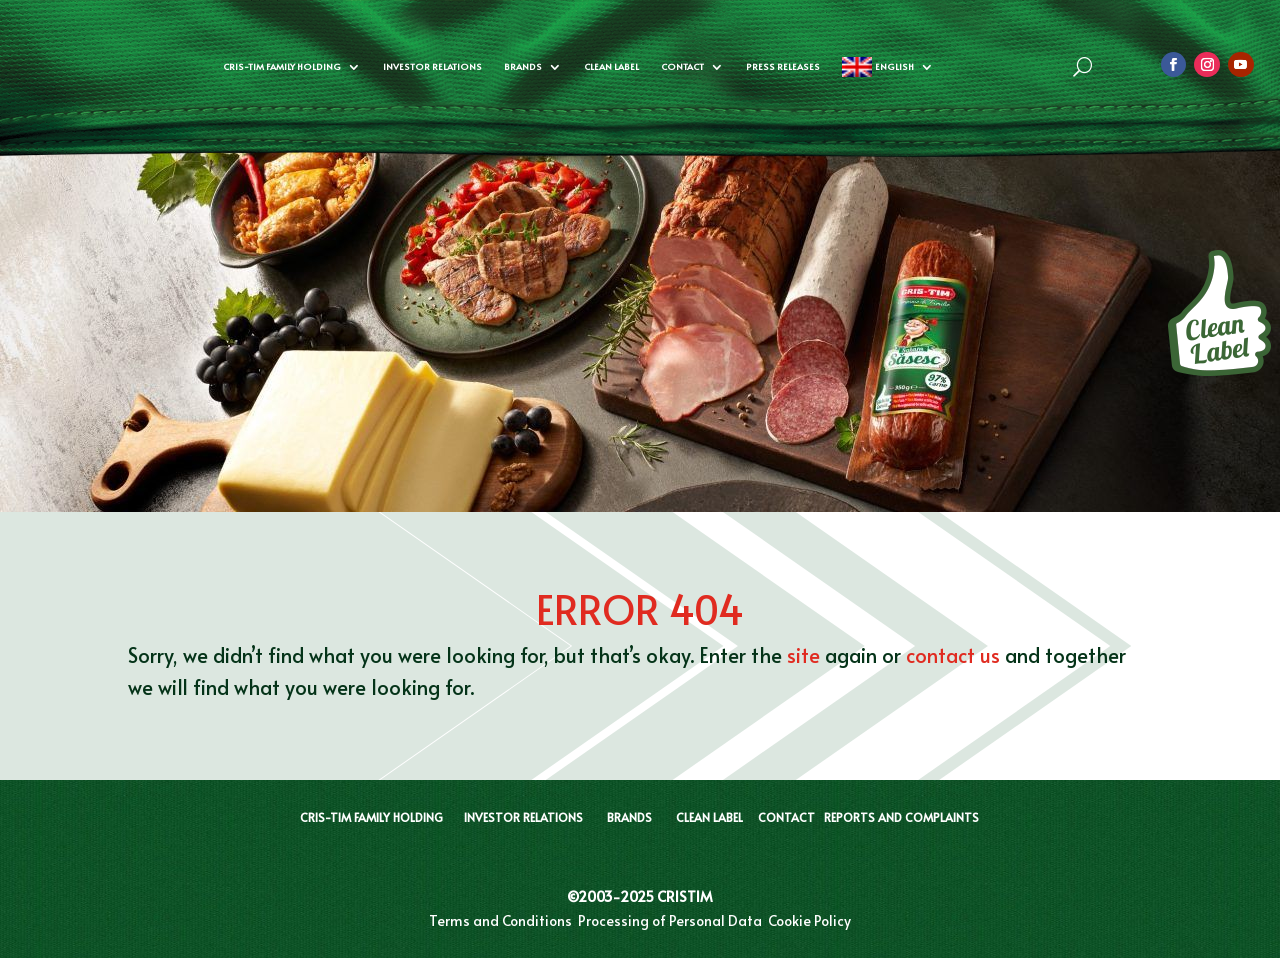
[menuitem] (888, 67)
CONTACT (786, 817)
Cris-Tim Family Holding (282, 66)
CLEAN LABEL (611, 66)
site (803, 655)
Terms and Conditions (500, 920)
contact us (953, 655)
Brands (523, 66)
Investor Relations (432, 66)
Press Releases (783, 66)
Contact (682, 66)
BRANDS (629, 817)
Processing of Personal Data (670, 920)
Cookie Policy (809, 920)
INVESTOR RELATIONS (523, 817)
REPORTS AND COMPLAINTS (901, 817)
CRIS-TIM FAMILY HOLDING (371, 817)
